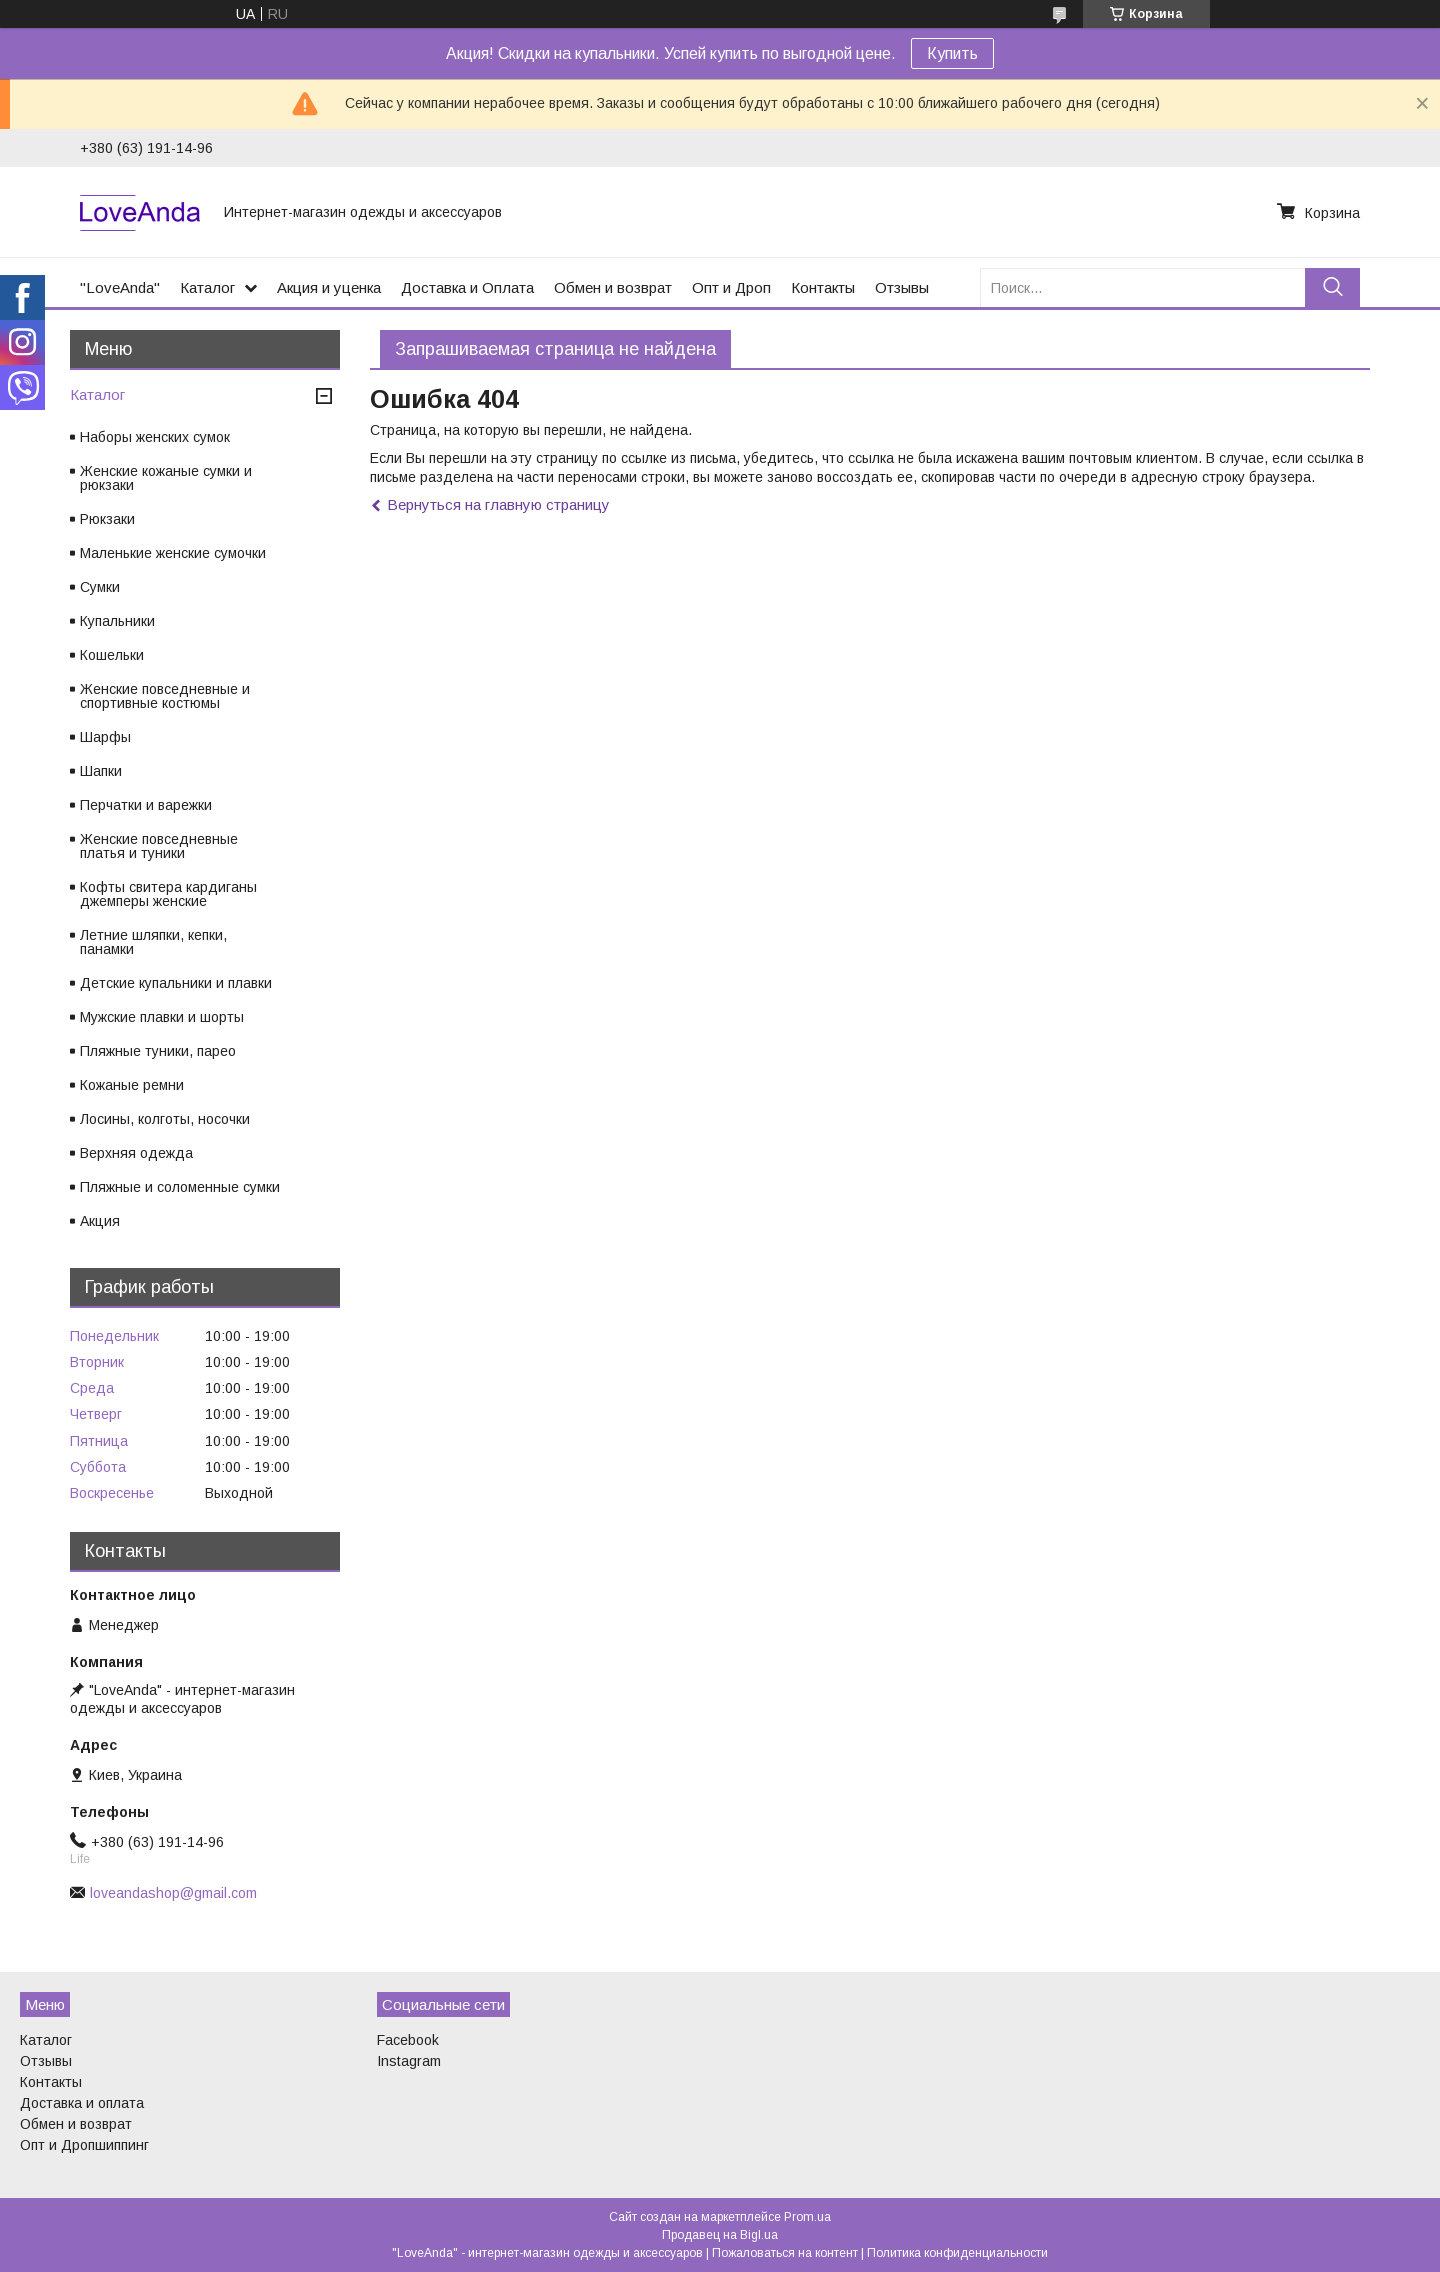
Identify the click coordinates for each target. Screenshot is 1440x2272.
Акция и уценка (329, 287)
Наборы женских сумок (155, 437)
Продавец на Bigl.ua (720, 2235)
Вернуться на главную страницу (498, 504)
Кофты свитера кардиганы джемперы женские (168, 894)
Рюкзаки (107, 519)
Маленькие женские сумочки (173, 553)
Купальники (117, 621)
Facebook (408, 2040)
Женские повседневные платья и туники (159, 846)
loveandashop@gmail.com (173, 1893)
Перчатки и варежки (146, 805)
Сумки (100, 587)
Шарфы (105, 737)
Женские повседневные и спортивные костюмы (165, 696)
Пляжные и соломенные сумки (180, 1187)
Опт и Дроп (731, 287)
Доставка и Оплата (467, 287)
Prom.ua (807, 2217)
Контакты (823, 287)
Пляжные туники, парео (158, 1051)
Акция (100, 1221)
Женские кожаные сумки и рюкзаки (166, 478)
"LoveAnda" (120, 287)
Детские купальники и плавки (176, 983)
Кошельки (112, 655)
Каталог (207, 287)
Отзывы (902, 287)
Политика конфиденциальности (957, 2253)
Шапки (101, 771)
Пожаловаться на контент (785, 2253)
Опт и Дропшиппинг (84, 2145)
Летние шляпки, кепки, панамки (153, 942)
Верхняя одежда (136, 1153)
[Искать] (1332, 287)
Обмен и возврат (613, 287)
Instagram (409, 2061)
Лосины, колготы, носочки (165, 1119)
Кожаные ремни (132, 1085)
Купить (952, 53)
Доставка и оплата (82, 2103)
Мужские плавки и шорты (162, 1017)
